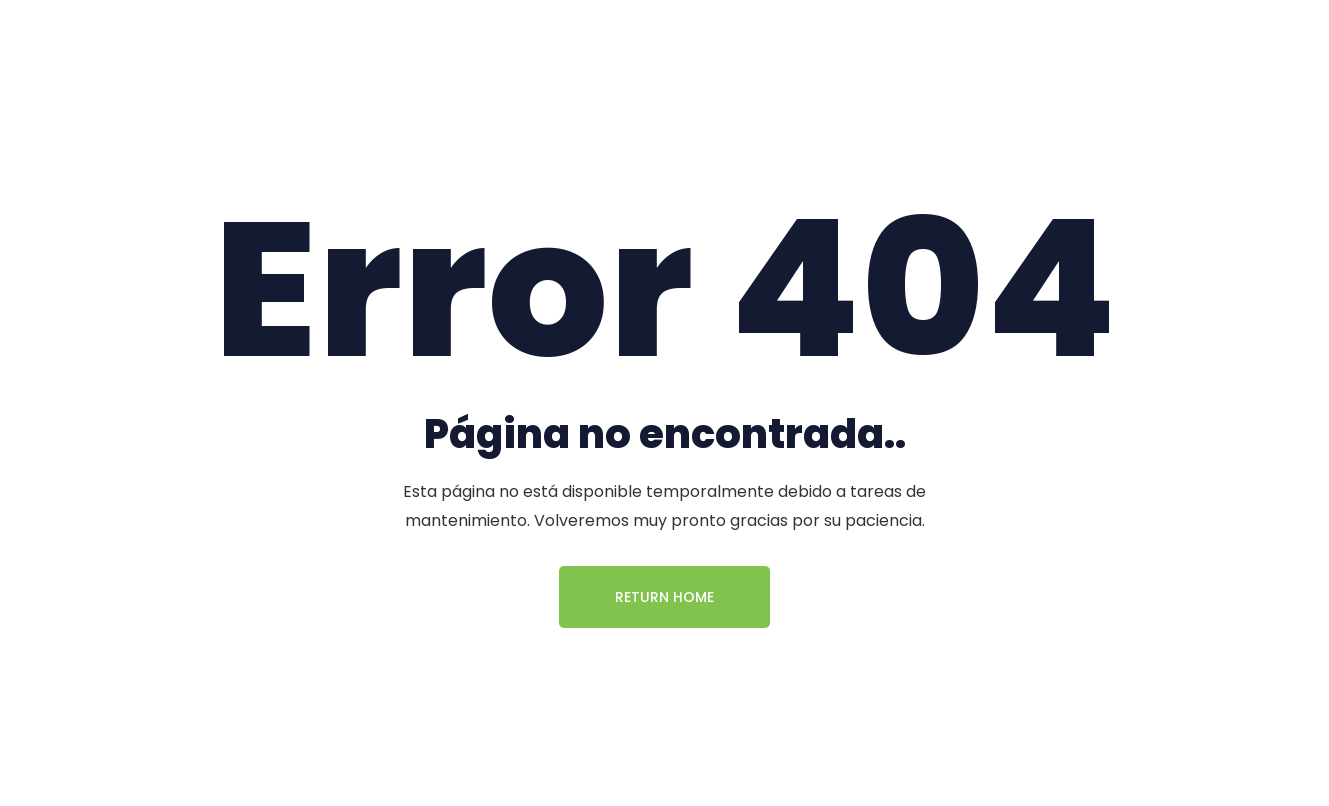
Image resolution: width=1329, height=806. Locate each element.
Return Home (664, 597)
